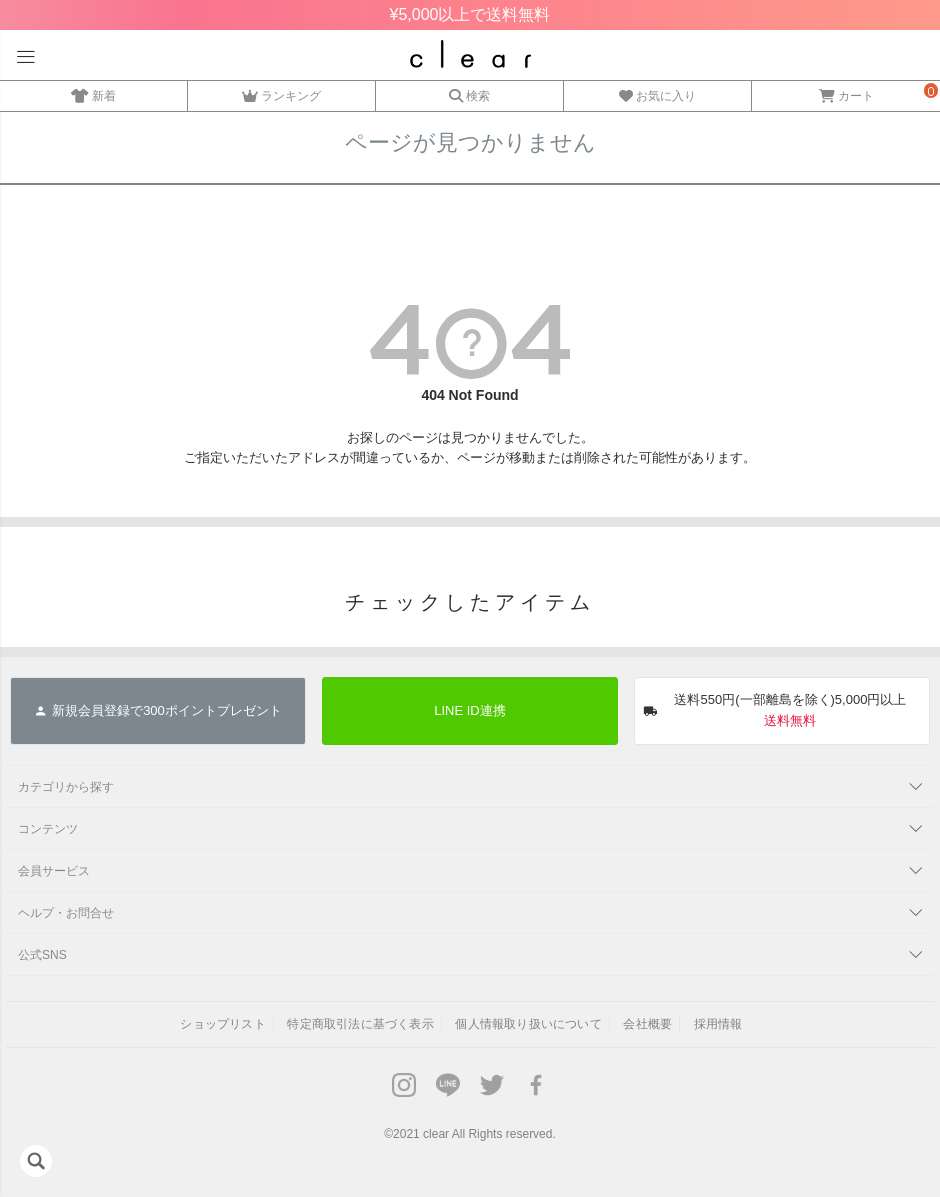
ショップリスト (222, 1024)
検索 (469, 93)
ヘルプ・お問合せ (66, 913)
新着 (93, 93)
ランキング (281, 93)
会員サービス (54, 871)
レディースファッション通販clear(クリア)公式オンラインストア (470, 54)
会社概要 (647, 1024)
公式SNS (42, 955)
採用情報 (718, 1024)
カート (846, 93)
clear (436, 1134)
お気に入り (657, 93)
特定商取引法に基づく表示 (360, 1024)
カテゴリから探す (66, 787)
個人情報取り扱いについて (528, 1024)
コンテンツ (48, 829)
